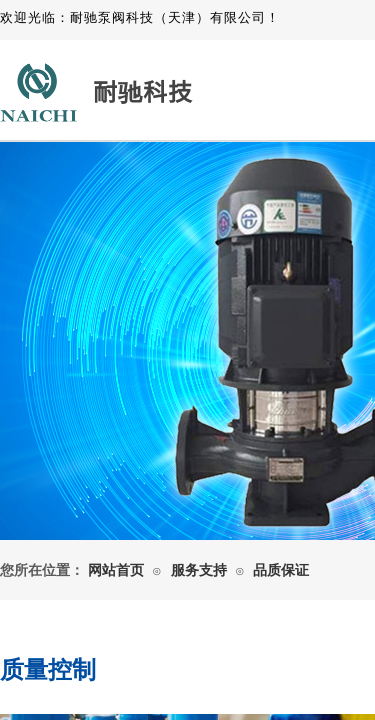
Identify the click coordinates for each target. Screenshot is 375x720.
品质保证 (281, 570)
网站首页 (116, 570)
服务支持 (199, 570)
